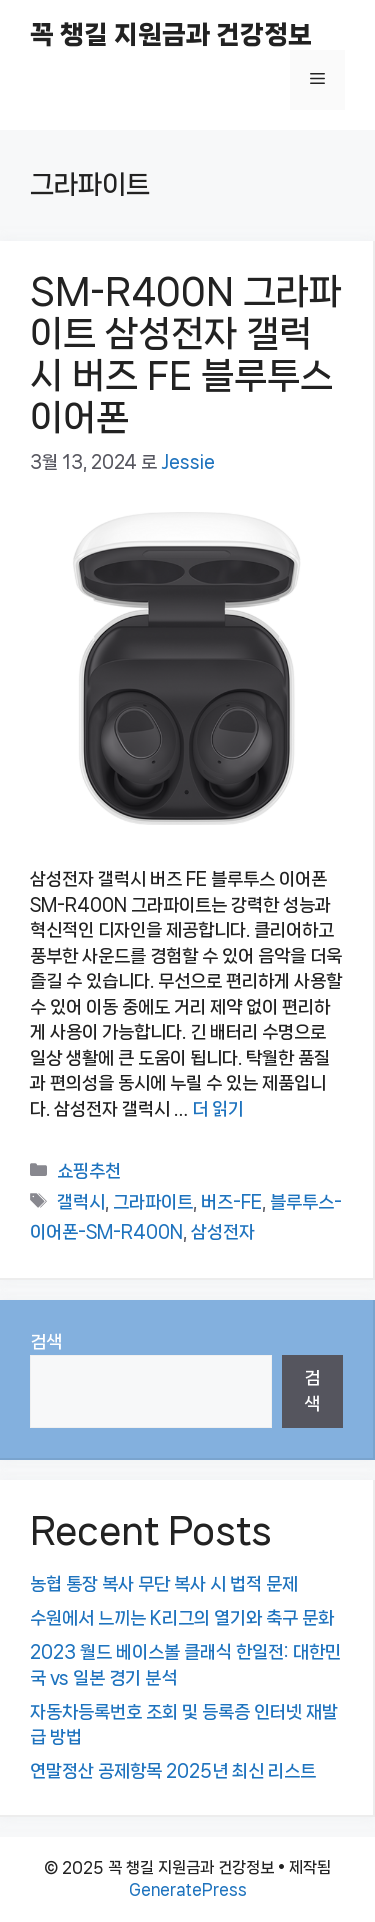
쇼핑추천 (89, 1171)
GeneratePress (188, 1889)
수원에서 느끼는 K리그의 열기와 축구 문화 (182, 1618)
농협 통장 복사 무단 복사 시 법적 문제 (164, 1584)
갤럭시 (81, 1202)
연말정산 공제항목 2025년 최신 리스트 (173, 1771)
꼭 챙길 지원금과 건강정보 (171, 34)
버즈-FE (231, 1202)
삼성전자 (223, 1232)
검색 (46, 1342)
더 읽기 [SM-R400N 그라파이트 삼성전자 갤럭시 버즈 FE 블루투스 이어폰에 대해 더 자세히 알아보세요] (218, 1109)
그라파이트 (153, 1202)
